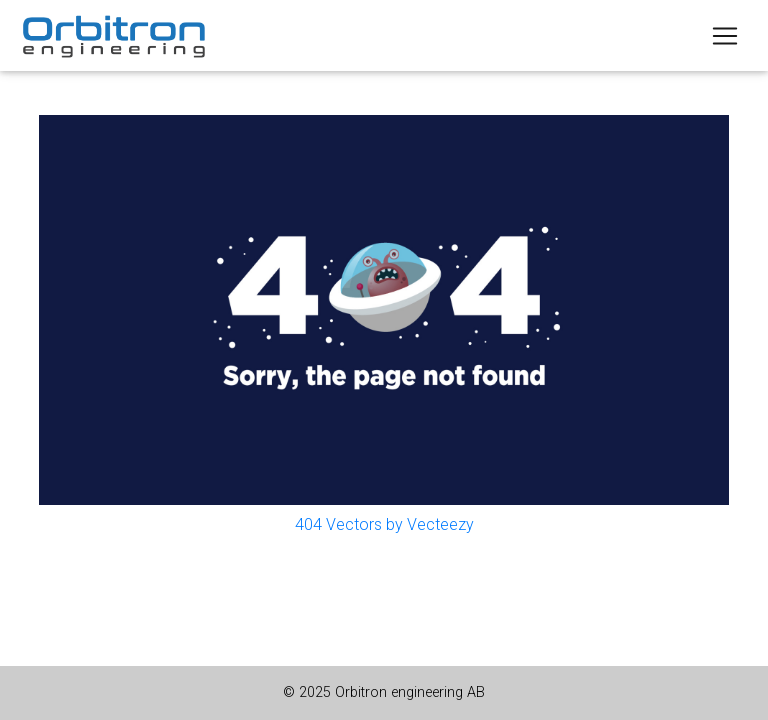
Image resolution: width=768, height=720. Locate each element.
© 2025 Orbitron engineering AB (384, 692)
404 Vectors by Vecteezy (384, 524)
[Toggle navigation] (725, 36)
